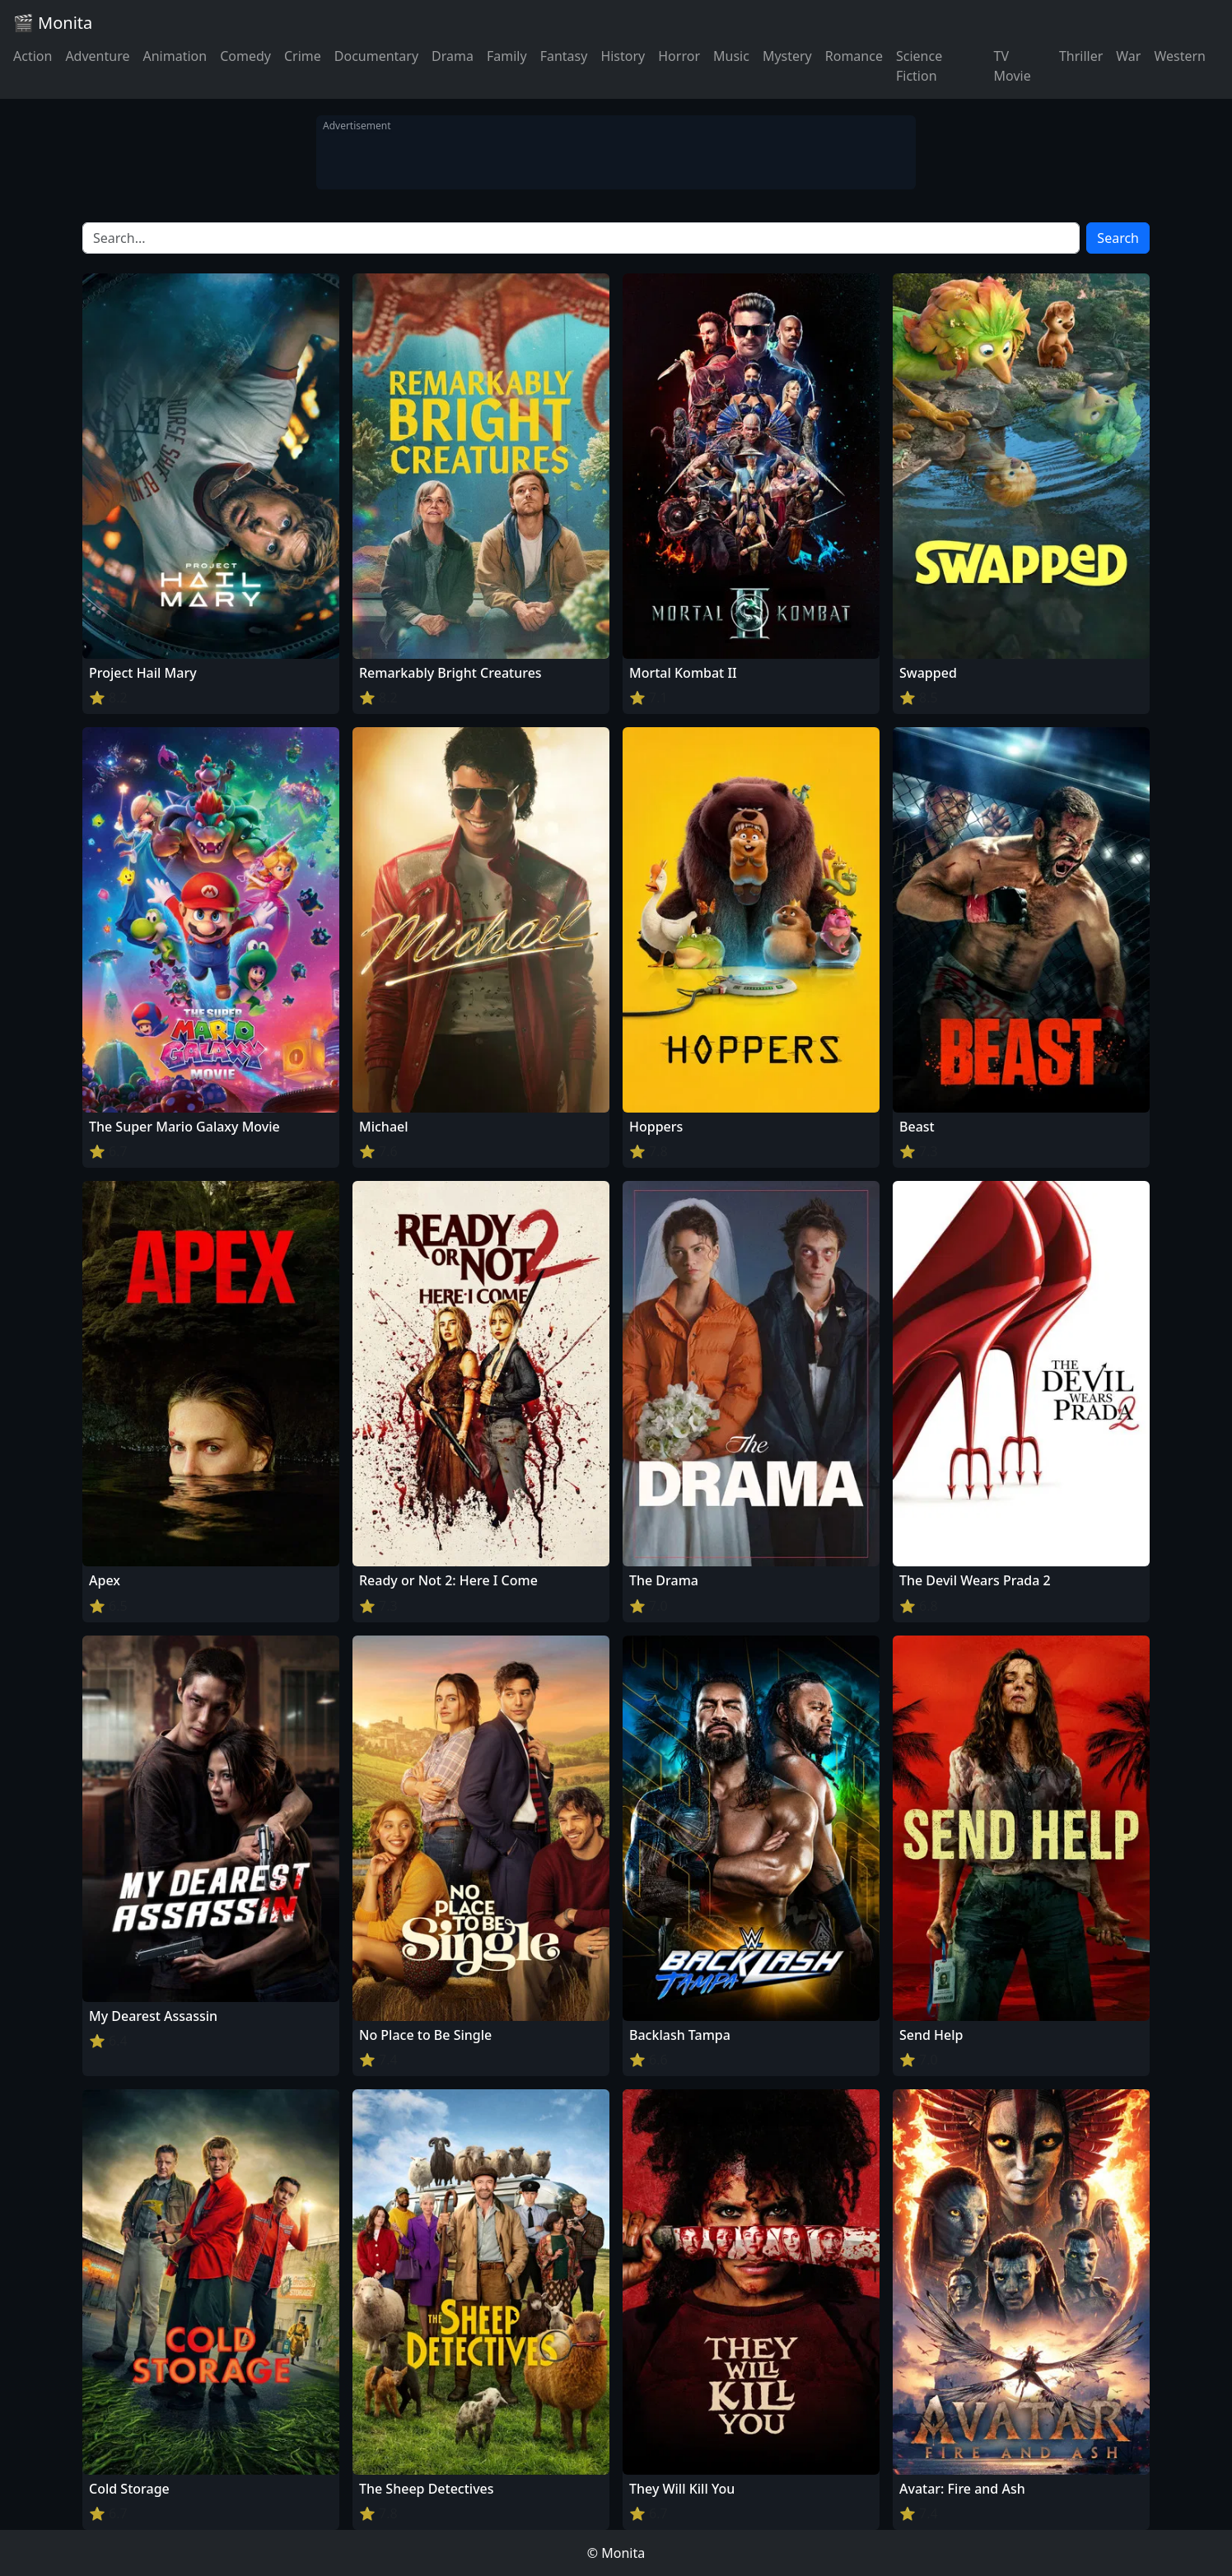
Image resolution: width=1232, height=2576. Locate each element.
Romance (854, 56)
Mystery (787, 56)
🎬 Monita (52, 23)
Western (1180, 56)
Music (731, 56)
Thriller (1081, 56)
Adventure (97, 56)
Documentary (376, 56)
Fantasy (564, 56)
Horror (679, 56)
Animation (174, 56)
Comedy (245, 56)
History (622, 56)
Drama (453, 56)
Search (1118, 238)
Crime (302, 56)
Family (507, 56)
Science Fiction (919, 66)
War (1128, 56)
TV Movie (1012, 66)
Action (32, 56)
